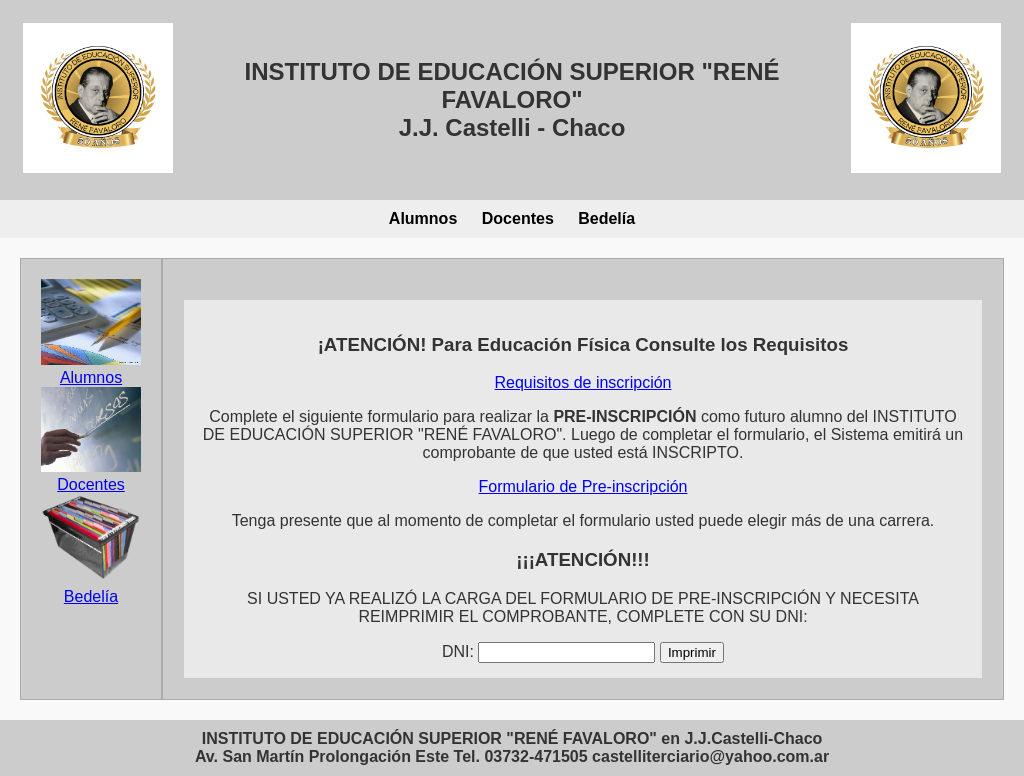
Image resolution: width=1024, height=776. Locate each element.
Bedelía (606, 218)
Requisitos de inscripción (583, 382)
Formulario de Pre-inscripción (583, 486)
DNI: (458, 651)
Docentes (518, 218)
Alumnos (423, 218)
